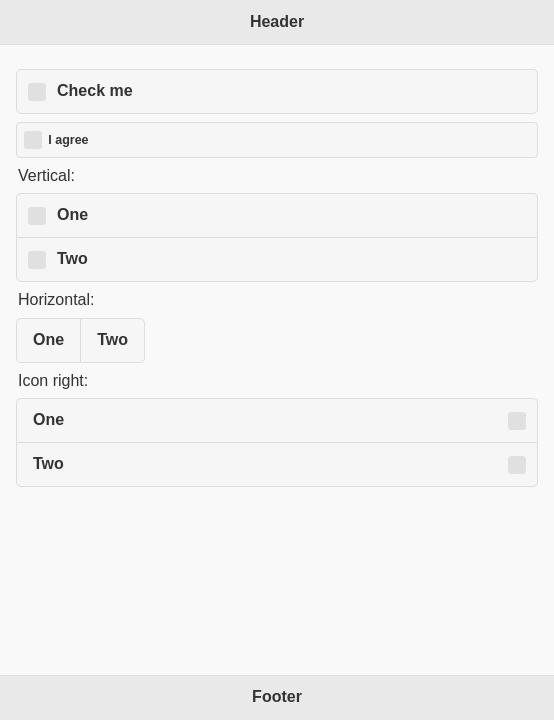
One (72, 214)
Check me (95, 90)
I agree (68, 140)
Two (72, 258)
